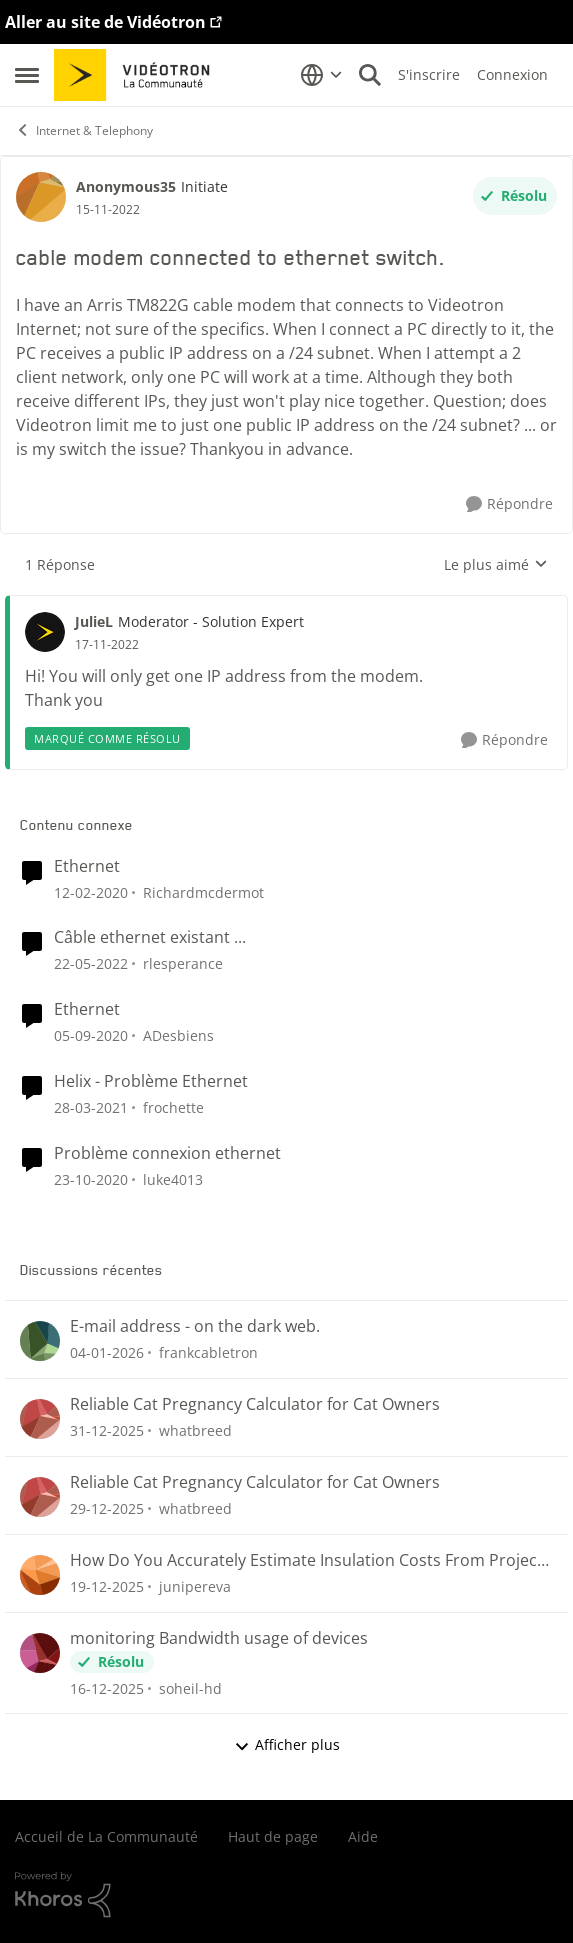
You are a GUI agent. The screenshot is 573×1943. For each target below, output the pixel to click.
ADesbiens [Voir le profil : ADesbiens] (178, 1035)
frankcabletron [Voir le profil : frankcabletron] (208, 1352)
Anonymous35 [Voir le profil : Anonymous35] (126, 186)
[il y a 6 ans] (91, 891)
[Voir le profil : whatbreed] (40, 1419)
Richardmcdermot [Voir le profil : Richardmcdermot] (203, 891)
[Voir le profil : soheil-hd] (40, 1653)
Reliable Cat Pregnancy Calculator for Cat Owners (255, 1404)
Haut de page (273, 1836)
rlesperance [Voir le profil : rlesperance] (183, 963)
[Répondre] (509, 504)
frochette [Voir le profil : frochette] (173, 1107)
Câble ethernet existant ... (150, 937)
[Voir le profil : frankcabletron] (40, 1341)
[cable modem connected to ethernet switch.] (107, 645)
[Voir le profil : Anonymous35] (41, 197)
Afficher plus (287, 1744)
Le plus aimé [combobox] (496, 565)
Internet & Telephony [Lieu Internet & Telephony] (84, 130)
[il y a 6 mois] (107, 1352)
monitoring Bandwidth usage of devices (219, 1638)
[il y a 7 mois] (107, 1687)
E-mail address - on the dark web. (195, 1326)
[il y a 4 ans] (91, 963)
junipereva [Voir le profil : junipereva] (195, 1586)
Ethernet (87, 866)
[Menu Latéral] (27, 75)
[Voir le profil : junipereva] (40, 1575)
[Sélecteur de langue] (321, 75)
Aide (363, 1836)
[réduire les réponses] (286, 605)
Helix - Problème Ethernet (151, 1081)
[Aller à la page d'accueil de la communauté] (138, 75)
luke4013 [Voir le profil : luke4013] (173, 1179)
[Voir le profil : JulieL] (45, 632)
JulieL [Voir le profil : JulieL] (94, 621)
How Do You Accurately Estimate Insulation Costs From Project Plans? (306, 1560)
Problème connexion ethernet (167, 1153)
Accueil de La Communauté (106, 1836)
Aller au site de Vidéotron (105, 22)
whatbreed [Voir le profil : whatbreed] (195, 1430)
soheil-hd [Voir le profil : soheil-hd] (190, 1687)
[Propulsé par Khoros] (286, 1895)
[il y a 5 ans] (91, 1035)
